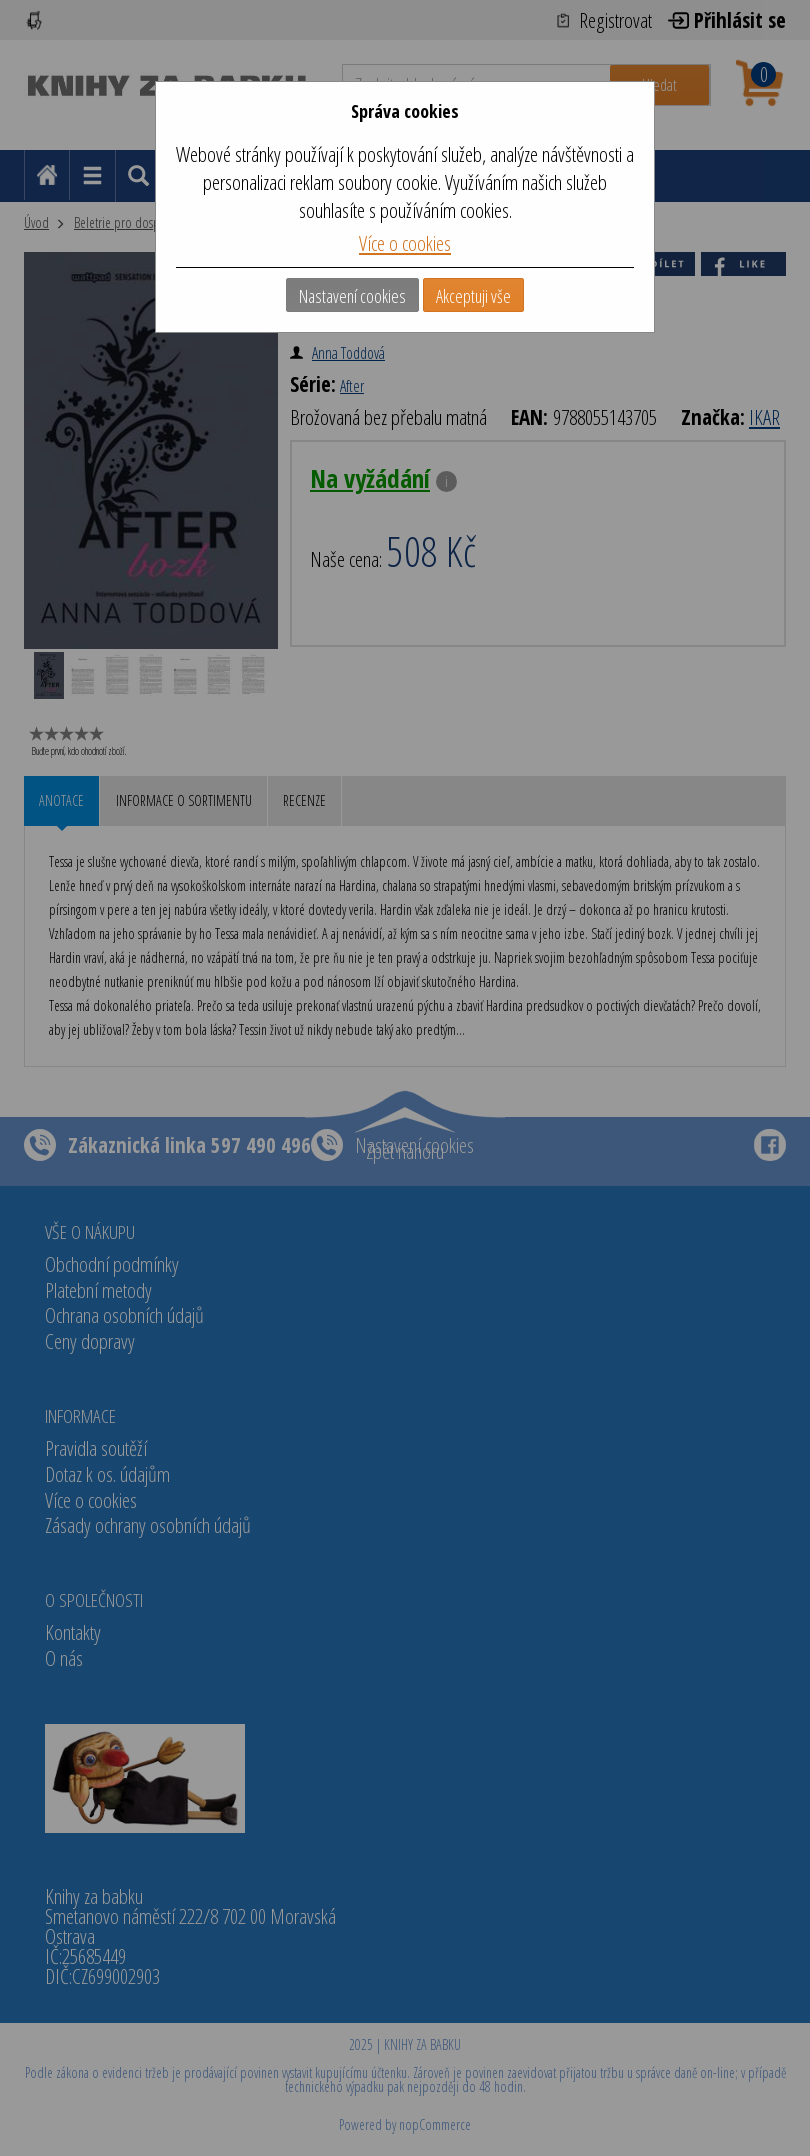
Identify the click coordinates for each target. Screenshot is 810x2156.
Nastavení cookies (352, 296)
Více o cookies (405, 243)
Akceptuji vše (473, 296)
